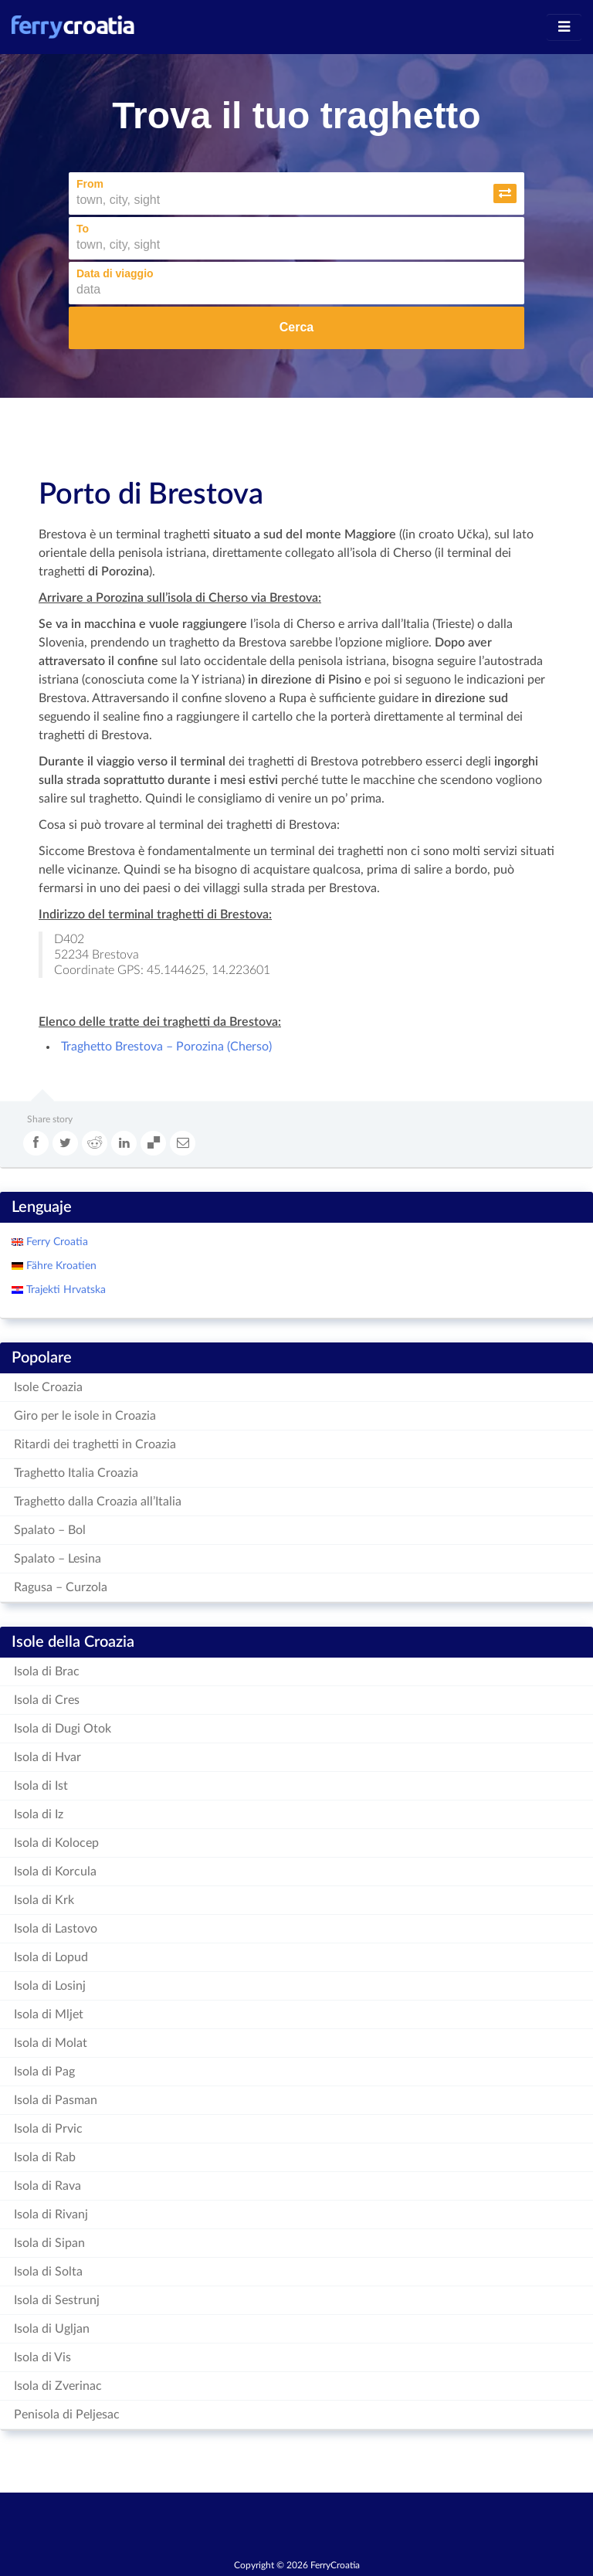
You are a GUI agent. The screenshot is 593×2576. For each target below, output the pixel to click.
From (89, 184)
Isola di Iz (38, 1814)
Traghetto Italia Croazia (76, 1473)
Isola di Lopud (51, 1957)
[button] (505, 193)
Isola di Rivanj (51, 2214)
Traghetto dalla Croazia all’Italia (97, 1501)
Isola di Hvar (47, 1757)
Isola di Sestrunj (57, 2300)
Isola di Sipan (49, 2243)
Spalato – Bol (50, 1530)
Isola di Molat (50, 2043)
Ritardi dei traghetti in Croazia (95, 1444)
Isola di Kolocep (56, 1843)
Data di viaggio (115, 273)
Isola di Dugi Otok (62, 1728)
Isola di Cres (47, 1700)
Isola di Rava (47, 2186)
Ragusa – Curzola (60, 1587)
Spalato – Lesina (57, 1559)
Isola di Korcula (55, 1871)
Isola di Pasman (55, 2100)
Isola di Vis (42, 2357)
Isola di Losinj (50, 1986)
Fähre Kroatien (60, 1266)
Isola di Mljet (48, 2014)
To (82, 228)
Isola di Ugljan (52, 2329)
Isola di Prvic (48, 2129)
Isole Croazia (48, 1387)
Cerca (296, 327)
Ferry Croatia (55, 1242)
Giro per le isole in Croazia (85, 1416)
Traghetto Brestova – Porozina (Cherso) (165, 1046)
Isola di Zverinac (58, 2386)
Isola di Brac (47, 1671)
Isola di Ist (41, 1786)
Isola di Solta (48, 2271)
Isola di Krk (44, 1900)
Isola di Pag (44, 2071)
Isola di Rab (45, 2157)
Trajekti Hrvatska (64, 1290)
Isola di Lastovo (55, 1929)
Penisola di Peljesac (67, 2414)
